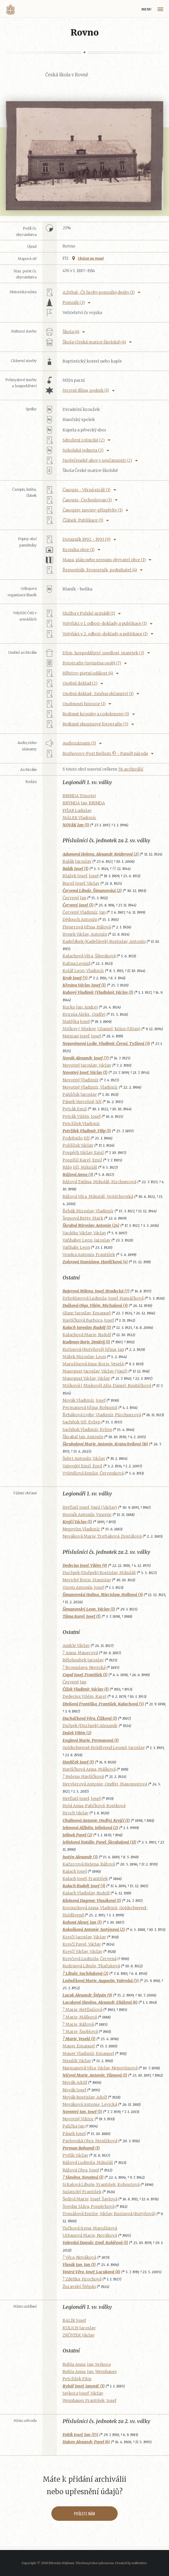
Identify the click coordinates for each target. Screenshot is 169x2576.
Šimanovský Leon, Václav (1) (89, 1609)
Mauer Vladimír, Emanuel (88, 2053)
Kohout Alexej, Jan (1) (82, 1922)
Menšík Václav (77, 2060)
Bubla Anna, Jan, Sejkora (87, 2364)
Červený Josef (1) (78, 905)
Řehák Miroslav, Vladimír (88, 1211)
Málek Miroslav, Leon (84, 1356)
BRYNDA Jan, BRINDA (84, 803)
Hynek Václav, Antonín (85, 934)
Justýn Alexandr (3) (80, 1856)
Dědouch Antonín (80, 919)
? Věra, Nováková (79, 2257)
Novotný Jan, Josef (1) (82, 2111)
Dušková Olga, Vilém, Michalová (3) (95, 1305)
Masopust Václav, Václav (86, 1378)
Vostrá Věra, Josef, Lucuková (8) (91, 2271)
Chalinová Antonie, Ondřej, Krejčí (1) (96, 1820)
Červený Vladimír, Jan (84, 912)
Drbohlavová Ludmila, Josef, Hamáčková (103, 1298)
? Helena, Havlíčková (83, 1776)
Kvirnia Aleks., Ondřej (84, 1014)
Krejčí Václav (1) (77, 1521)
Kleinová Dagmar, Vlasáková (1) (92, 1900)
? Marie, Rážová (78, 2024)
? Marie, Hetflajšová (82, 2009)
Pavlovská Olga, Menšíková (90, 2140)
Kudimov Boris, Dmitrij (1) (86, 1342)
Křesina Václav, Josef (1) (84, 985)
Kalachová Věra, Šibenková (89, 956)
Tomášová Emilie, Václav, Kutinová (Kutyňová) (109, 2213)
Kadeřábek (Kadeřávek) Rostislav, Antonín (104, 941)
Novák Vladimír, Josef (84, 1400)
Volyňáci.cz (10, 9)
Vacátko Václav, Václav (84, 1233)
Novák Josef (74, 2090)
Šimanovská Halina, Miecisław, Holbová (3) (103, 1594)
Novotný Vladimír (81, 1080)
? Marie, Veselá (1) (79, 2038)
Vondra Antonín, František (89, 1254)
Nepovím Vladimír (81, 1529)
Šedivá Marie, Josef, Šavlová (90, 2199)
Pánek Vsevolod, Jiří (82, 1101)
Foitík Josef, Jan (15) (80, 2434)
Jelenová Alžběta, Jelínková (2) (90, 1827)
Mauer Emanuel (79, 2046)
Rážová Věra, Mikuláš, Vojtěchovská (98, 1196)
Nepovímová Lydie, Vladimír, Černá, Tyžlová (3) (106, 1043)
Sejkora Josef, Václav (83, 2393)
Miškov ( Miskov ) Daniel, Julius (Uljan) (101, 1028)
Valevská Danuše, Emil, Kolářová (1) (95, 2242)
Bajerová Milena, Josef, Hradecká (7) (96, 1291)
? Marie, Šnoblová (80, 2031)
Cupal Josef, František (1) (85, 1674)
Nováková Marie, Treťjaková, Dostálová (102, 1536)
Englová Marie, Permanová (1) (91, 1740)
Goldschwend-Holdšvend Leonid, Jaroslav (104, 1747)
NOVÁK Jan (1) (76, 825)
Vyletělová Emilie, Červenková (93, 1473)
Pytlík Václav (75, 2155)
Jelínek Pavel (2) (77, 1835)
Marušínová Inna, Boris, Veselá (93, 1364)
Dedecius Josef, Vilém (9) (85, 1565)
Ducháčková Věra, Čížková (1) (90, 1718)
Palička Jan (73, 2126)
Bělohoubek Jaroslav (83, 1660)
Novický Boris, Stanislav (87, 1579)
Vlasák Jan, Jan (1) (79, 2264)
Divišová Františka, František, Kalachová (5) (103, 1704)
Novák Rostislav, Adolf (85, 2097)
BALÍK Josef (74, 2320)
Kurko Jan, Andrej (80, 1007)
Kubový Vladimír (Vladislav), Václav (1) (98, 992)
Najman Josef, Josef (82, 1036)
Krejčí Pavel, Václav (82, 1944)
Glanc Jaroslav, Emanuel (87, 1313)
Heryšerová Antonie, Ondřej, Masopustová (105, 1784)
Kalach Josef (75, 1871)
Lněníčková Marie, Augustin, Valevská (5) (101, 1980)
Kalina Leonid (76, 963)
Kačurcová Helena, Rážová (89, 1864)
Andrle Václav (76, 1645)
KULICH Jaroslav (79, 2328)
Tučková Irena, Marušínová (90, 2228)
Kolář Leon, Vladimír (83, 970)
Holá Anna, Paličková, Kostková (94, 1805)
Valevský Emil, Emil (82, 1466)
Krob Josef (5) (75, 977)
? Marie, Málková (80, 2017)
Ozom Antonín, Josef (83, 1587)
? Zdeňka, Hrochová (82, 2279)
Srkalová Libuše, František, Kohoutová (101, 2184)
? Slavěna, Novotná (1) (83, 2177)
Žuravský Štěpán (79, 2286)
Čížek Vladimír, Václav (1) (86, 1689)
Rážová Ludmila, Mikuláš (88, 2162)
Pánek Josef (74, 2133)
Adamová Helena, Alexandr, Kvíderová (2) (101, 854)
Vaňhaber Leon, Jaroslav (86, 1240)
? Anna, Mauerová (80, 1652)
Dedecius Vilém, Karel (84, 1696)
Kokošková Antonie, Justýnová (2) (94, 1929)
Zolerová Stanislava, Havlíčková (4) (95, 1261)
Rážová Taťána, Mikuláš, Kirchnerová (99, 1181)
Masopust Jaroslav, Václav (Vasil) (95, 1371)
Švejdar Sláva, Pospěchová (88, 2206)
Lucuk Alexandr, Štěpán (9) (87, 1995)
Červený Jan (74, 897)
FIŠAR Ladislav (77, 810)
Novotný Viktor (78, 2118)
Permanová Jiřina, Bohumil (90, 1407)
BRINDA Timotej (79, 795)
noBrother (139, 2563)
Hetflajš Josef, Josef (82, 1798)
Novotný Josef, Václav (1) (85, 1072)
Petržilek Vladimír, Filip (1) (87, 1130)
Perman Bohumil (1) (81, 2148)
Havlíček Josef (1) (78, 1762)
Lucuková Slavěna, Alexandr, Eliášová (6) (100, 2002)
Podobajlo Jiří (76, 1138)
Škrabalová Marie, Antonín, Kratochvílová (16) (105, 1444)
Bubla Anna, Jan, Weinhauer (90, 2371)
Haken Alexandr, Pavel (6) (86, 2441)
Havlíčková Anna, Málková (89, 1769)
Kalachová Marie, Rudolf (87, 1334)
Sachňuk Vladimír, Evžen (87, 1429)
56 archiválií (130, 769)
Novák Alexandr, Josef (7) (86, 1058)
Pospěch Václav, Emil (83, 1152)
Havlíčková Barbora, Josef (88, 1320)
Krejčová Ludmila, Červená (90, 1958)
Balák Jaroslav (77, 861)
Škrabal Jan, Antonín (83, 1436)
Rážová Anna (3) (78, 1174)
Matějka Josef (76, 1021)
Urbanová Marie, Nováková (90, 2235)
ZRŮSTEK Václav (79, 2335)
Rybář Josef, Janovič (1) (84, 2386)
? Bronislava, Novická (84, 1667)
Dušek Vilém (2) (77, 1732)
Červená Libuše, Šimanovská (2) (92, 890)
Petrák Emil (75, 1108)
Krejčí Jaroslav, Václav (84, 1937)
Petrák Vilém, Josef (82, 1116)
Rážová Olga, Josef (81, 2170)
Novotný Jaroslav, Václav (87, 1065)
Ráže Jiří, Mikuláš (80, 1167)
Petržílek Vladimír (81, 1123)
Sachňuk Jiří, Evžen (81, 1422)
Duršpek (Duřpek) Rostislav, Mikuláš (99, 1572)
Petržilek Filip (77, 2378)
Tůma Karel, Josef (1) (82, 1616)
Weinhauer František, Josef (89, 2400)
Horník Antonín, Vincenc (87, 1514)
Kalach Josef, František (85, 1878)
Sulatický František (82, 2191)
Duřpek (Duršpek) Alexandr (90, 1725)
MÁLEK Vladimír (79, 817)
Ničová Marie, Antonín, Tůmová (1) (95, 2075)
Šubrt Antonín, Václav (84, 1458)
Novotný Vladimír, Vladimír (90, 1087)
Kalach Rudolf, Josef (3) (84, 1885)
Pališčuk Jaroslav (80, 1094)
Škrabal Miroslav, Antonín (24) (91, 1225)
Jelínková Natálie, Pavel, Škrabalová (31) (99, 1842)
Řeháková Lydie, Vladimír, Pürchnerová (102, 1414)
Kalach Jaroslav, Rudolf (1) (87, 1327)
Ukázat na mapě (91, 258)
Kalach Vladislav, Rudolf (86, 1893)
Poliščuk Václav (78, 1145)
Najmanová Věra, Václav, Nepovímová (100, 2068)
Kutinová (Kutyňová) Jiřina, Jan (93, 1349)
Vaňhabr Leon (76, 1247)
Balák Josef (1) (76, 868)
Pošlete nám (84, 2513)
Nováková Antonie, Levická (90, 2104)
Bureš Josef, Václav (81, 883)
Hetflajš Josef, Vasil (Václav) (90, 1507)
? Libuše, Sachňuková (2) (85, 1973)
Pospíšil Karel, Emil (82, 1160)
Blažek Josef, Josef (81, 875)
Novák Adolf (75, 2082)
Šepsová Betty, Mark (83, 1218)
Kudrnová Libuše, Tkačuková (91, 1966)
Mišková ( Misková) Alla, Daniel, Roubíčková (107, 1385)
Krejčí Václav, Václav (82, 1951)
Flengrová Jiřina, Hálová (87, 927)
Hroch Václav (76, 1813)
